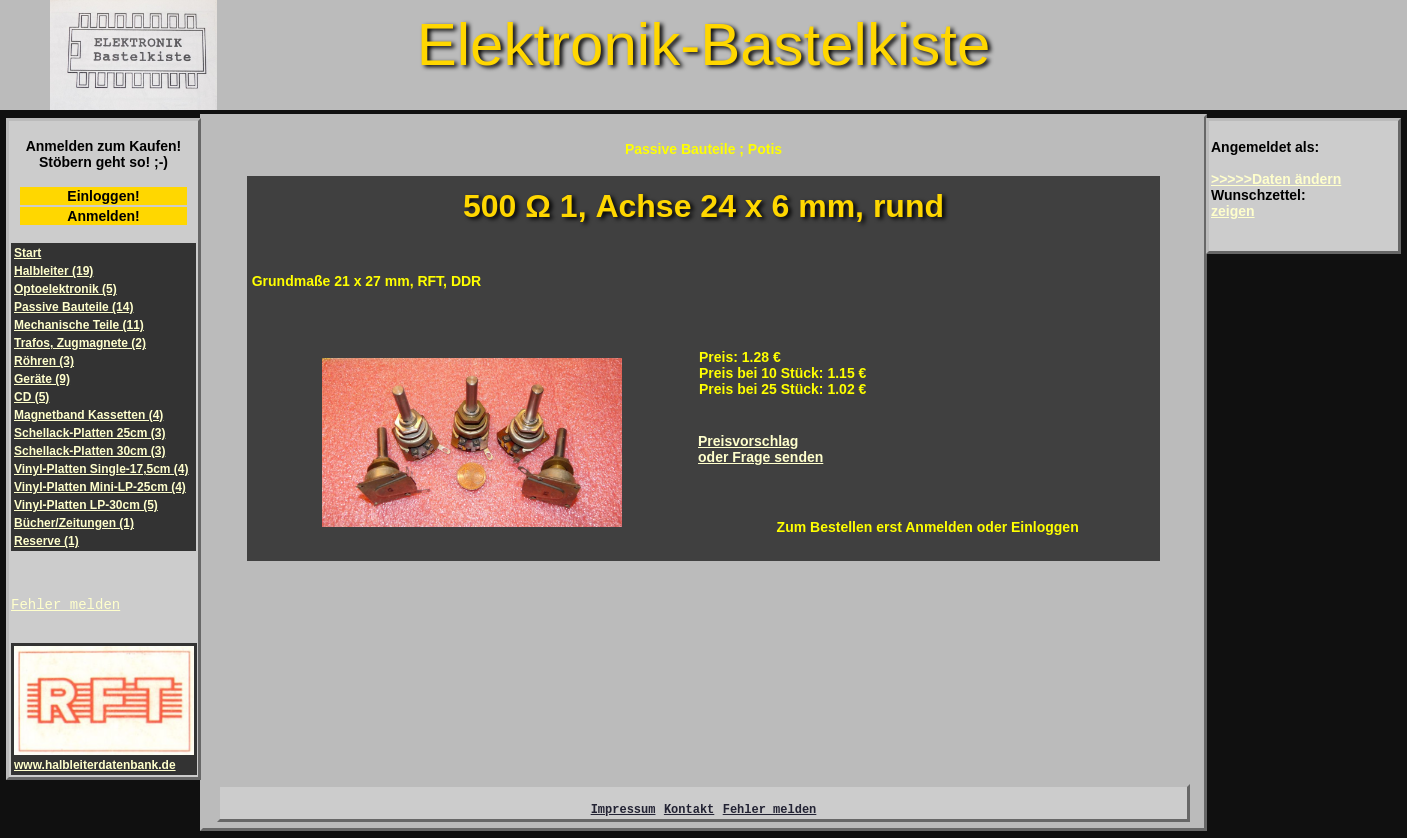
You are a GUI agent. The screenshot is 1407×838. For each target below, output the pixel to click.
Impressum (623, 814)
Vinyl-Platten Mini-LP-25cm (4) (100, 487)
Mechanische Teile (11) (79, 325)
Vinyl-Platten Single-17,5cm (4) (101, 469)
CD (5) (31, 397)
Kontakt (689, 814)
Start (27, 253)
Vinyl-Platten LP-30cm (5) (86, 505)
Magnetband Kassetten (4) (88, 415)
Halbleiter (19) (53, 271)
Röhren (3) (44, 361)
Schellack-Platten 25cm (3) (89, 433)
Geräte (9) (42, 379)
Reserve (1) (46, 541)
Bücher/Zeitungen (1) (74, 523)
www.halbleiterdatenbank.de (104, 761)
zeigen (1233, 211)
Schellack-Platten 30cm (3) (89, 451)
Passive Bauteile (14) (73, 307)
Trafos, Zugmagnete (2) (80, 343)
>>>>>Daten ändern (1276, 179)
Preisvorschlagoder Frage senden (760, 449)
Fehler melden (65, 606)
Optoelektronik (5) (65, 289)
